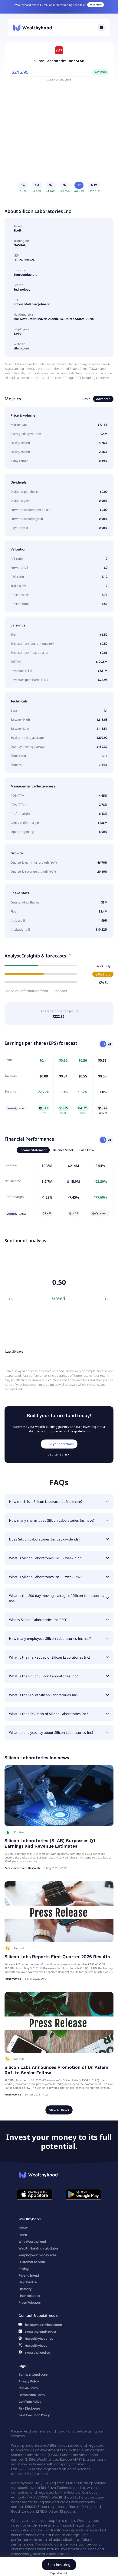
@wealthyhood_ (37, 2346)
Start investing (59, 2564)
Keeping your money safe (37, 2255)
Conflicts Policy (29, 2402)
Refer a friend (28, 2275)
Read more (96, 4)
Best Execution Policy (34, 2415)
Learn (22, 2235)
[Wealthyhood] (32, 27)
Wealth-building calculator (38, 2248)
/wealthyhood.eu (37, 2353)
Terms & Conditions (33, 2375)
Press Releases (29, 2302)
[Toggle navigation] (101, 28)
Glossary (24, 2289)
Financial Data (29, 2296)
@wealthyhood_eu (39, 2339)
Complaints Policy (31, 2395)
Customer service (31, 2262)
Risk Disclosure (29, 2408)
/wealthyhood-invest (40, 2332)
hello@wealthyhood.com (43, 2325)
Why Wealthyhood (32, 2242)
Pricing (23, 2269)
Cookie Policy (28, 2388)
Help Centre (27, 2282)
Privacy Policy (28, 2381)
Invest (23, 2228)
